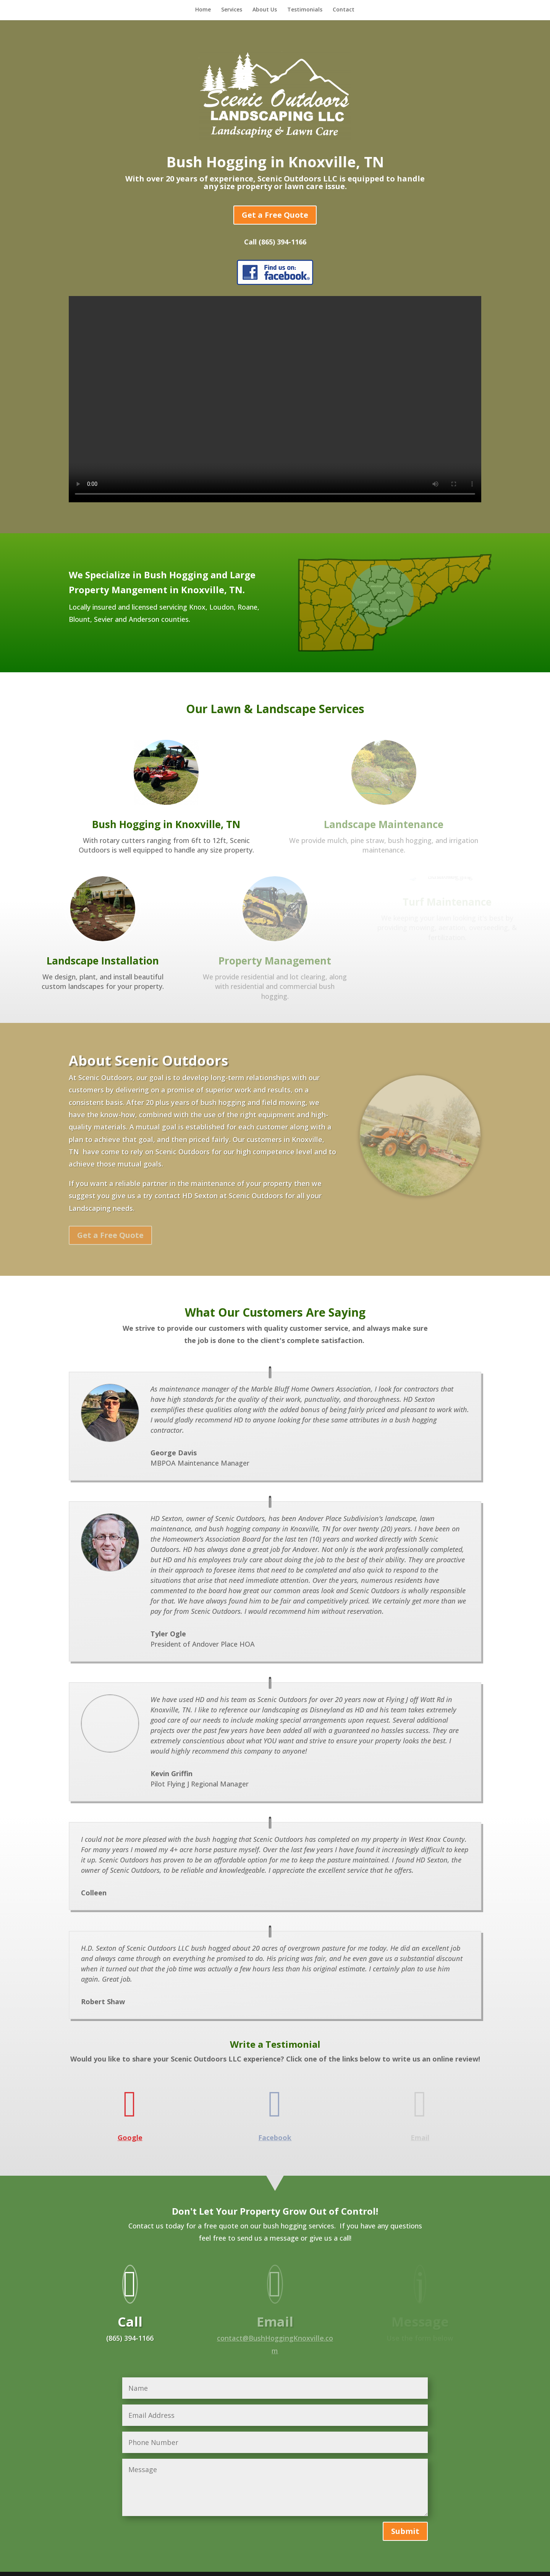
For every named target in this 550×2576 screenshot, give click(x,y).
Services (231, 10)
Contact (343, 10)
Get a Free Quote (275, 215)
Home (203, 10)
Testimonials (304, 10)
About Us (264, 10)
